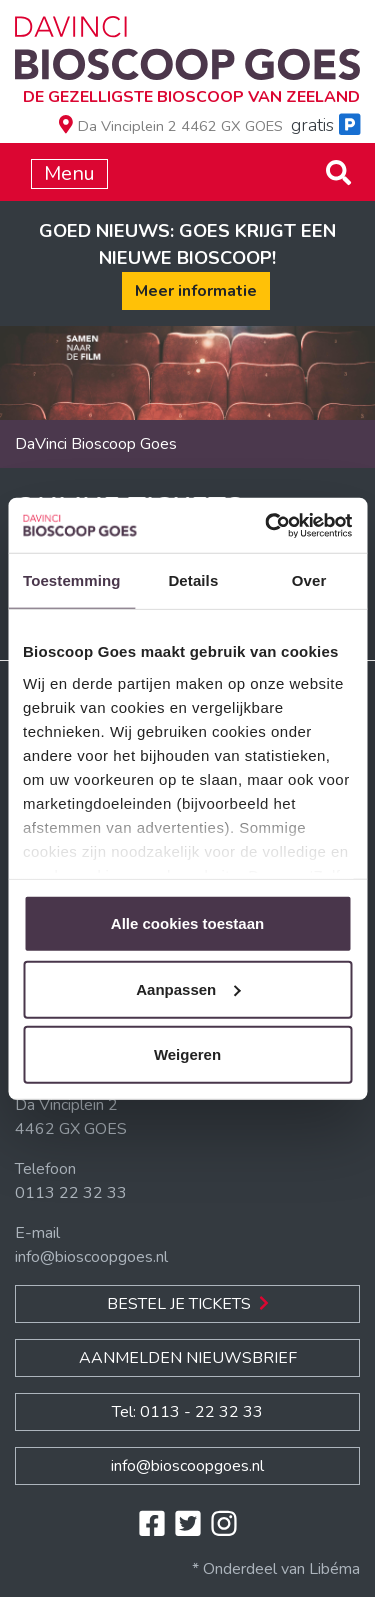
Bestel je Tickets (188, 1304)
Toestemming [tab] (72, 580)
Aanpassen (188, 988)
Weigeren (187, 1054)
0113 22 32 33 (71, 1193)
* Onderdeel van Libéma (276, 1569)
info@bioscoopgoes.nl (91, 1257)
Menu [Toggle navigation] (69, 173)
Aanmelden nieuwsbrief (188, 1358)
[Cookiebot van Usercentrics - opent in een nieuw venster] (267, 525)
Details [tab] (193, 580)
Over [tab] (309, 580)
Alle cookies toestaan (187, 923)
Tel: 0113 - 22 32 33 (187, 1412)
